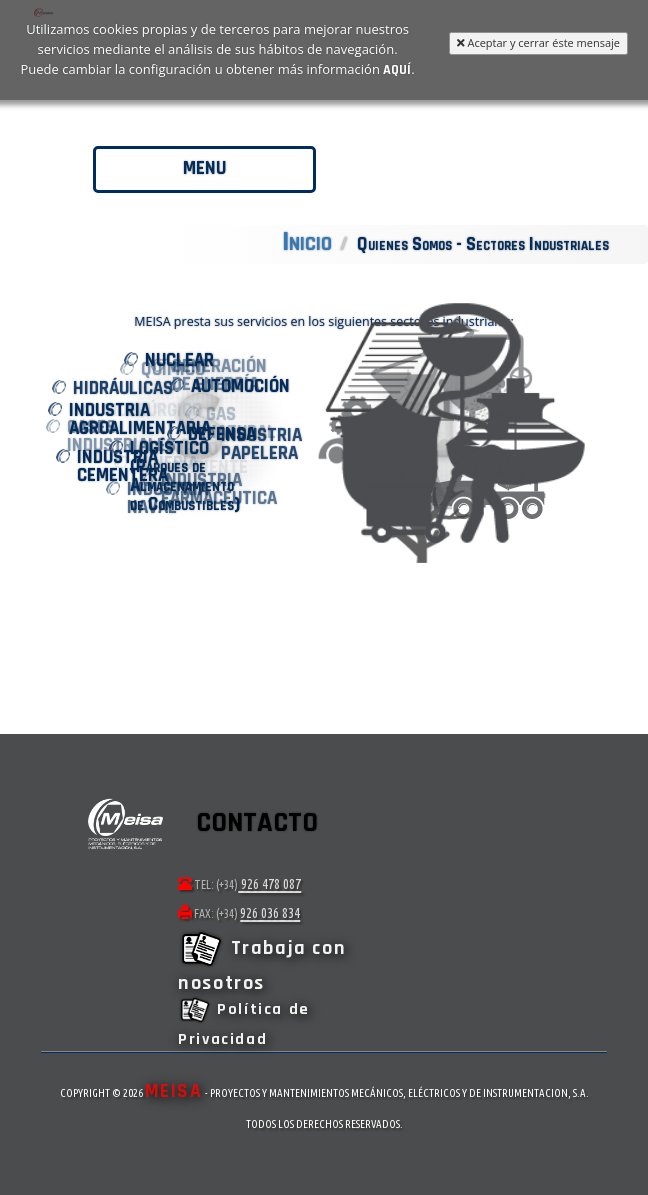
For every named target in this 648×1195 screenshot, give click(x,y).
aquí (397, 68)
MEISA (174, 1091)
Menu (204, 168)
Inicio (307, 242)
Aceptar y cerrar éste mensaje (538, 42)
